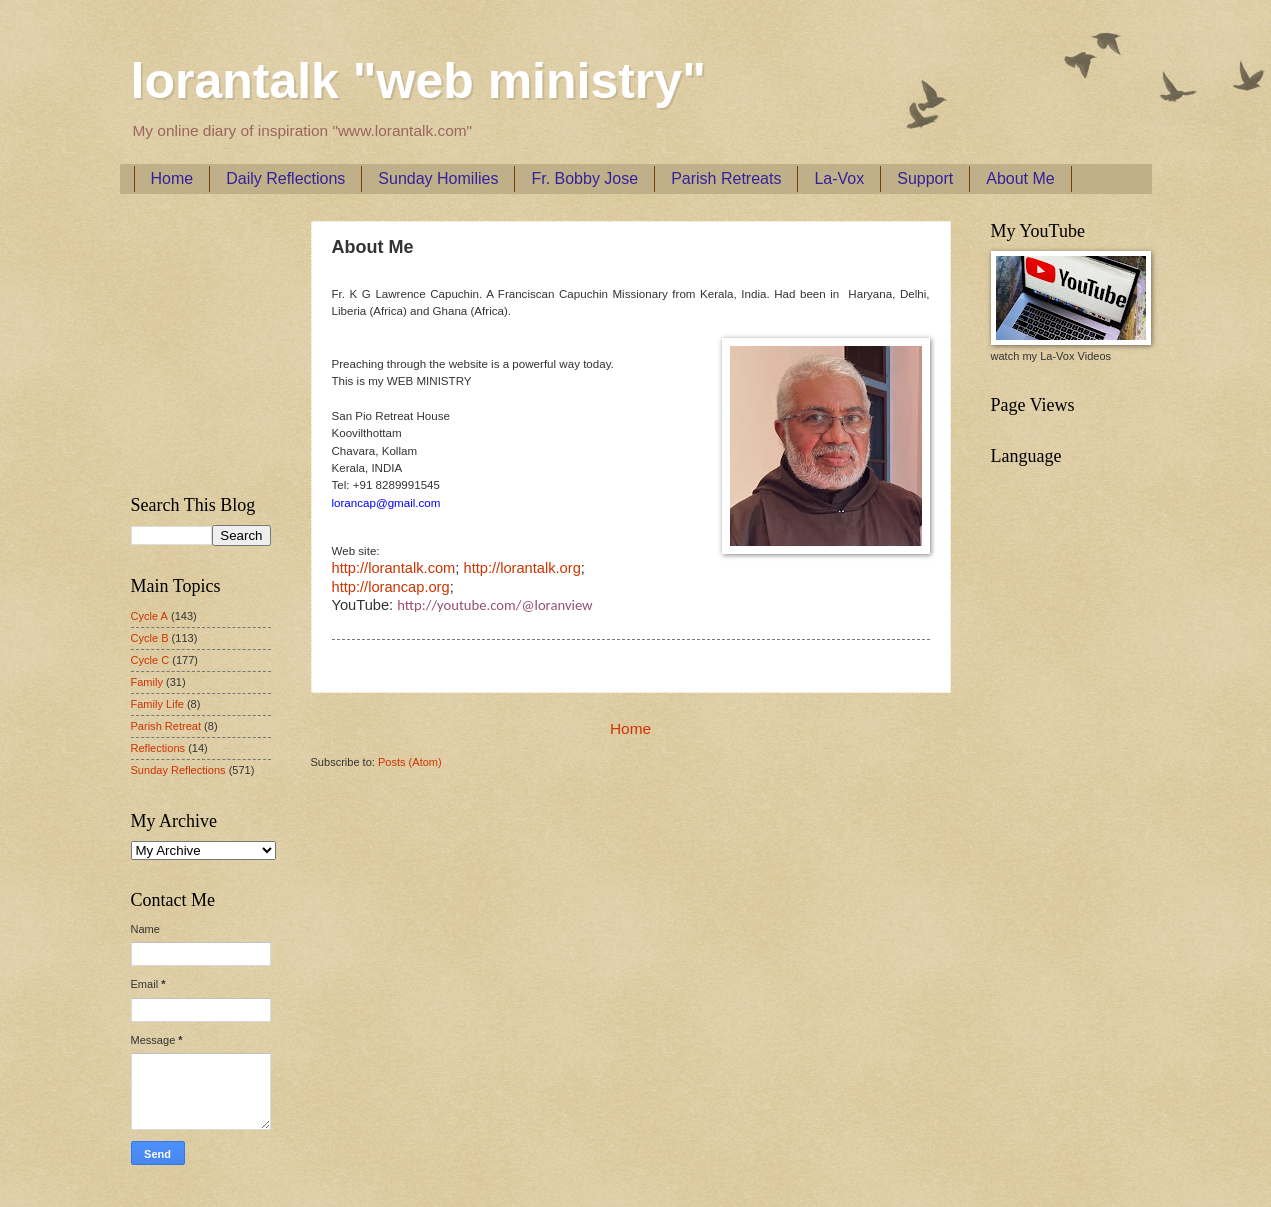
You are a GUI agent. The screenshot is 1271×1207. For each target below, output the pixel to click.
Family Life (157, 704)
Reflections (158, 748)
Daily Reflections (285, 178)
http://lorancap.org (391, 587)
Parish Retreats (726, 178)
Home (172, 178)
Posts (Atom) (410, 762)
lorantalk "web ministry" (418, 81)
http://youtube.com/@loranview (494, 605)
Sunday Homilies (438, 178)
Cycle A (149, 616)
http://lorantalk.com (394, 568)
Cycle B (150, 638)
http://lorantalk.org (521, 568)
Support (925, 178)
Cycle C (150, 660)
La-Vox (839, 178)
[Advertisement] (191, 341)
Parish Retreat (166, 726)
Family (147, 682)
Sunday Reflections (178, 770)
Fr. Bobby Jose (584, 178)
